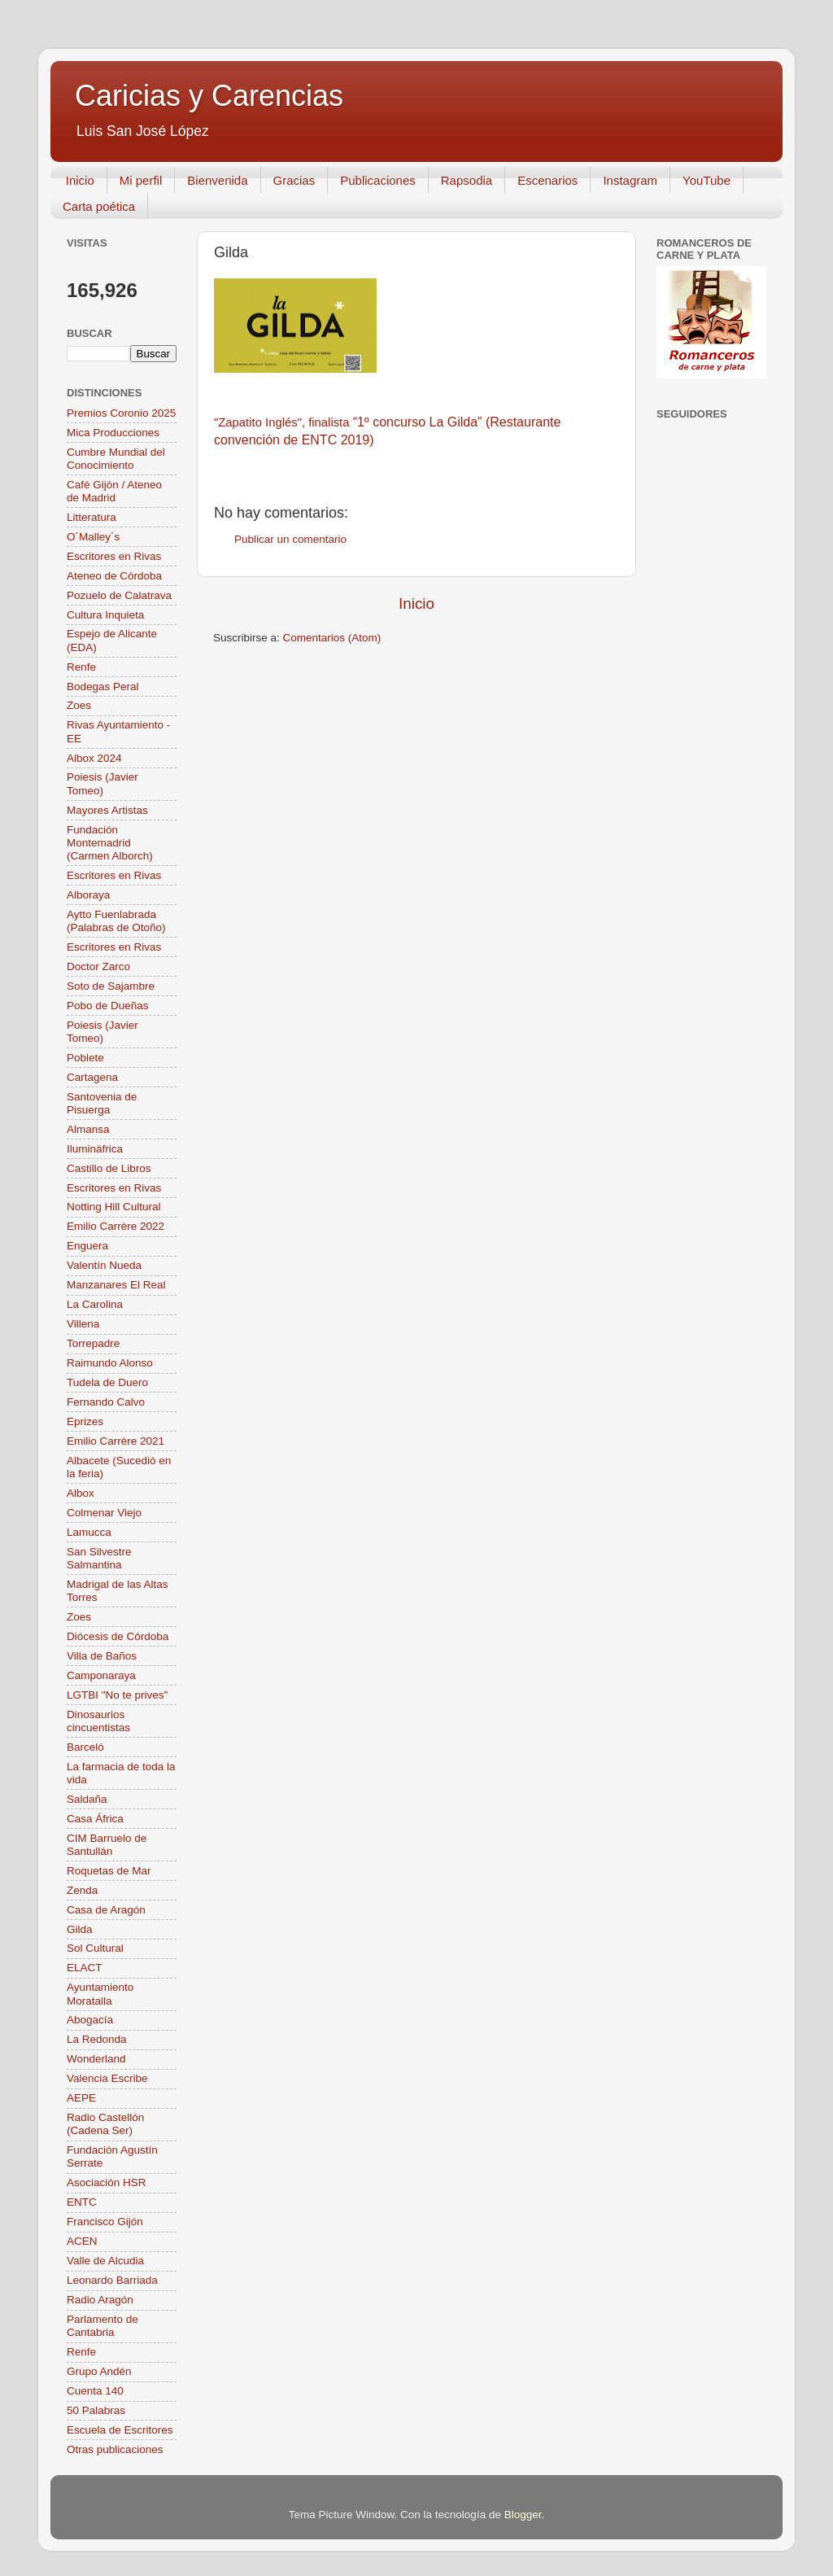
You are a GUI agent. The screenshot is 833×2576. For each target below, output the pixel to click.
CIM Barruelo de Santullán (106, 1844)
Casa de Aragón (106, 1910)
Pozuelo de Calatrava (119, 595)
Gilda (80, 1929)
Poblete (85, 1058)
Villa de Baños (102, 1656)
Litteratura (91, 517)
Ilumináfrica (95, 1149)
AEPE (81, 2098)
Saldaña (87, 1799)
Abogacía (90, 2020)
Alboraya (88, 895)
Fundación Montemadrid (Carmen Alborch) (110, 843)
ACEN (82, 2241)
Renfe (81, 667)
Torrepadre (93, 1343)
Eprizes (85, 1421)
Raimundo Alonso (110, 1363)
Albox (80, 1493)
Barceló (85, 1747)
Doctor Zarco (98, 966)
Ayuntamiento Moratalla (100, 1993)
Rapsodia (466, 180)
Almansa (88, 1129)
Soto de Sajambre (111, 986)
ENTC (82, 2202)
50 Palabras (96, 2410)
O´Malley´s (93, 537)
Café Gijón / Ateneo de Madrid (114, 491)
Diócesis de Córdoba (117, 1636)
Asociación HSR (106, 2182)
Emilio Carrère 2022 (115, 1226)
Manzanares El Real (116, 1285)
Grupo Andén (99, 2371)
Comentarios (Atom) (332, 638)
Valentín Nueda (104, 1265)
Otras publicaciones (115, 2449)
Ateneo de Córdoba (114, 576)
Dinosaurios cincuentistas (98, 1721)
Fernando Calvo (106, 1402)
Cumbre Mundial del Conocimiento (116, 458)
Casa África (95, 1819)
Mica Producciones (113, 432)
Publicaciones (378, 180)
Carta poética (99, 206)
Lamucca (89, 1532)
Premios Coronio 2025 (121, 413)
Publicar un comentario (290, 539)
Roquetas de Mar (109, 1871)
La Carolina (95, 1304)
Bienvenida (217, 180)
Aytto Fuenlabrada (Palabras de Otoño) (116, 921)
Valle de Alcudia (105, 2261)
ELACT (84, 1968)
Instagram (630, 180)
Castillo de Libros (109, 1168)
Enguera (87, 1246)
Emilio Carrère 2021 (115, 1441)
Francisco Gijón (105, 2221)
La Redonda (97, 2039)
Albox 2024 (94, 758)
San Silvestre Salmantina (99, 1558)
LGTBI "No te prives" (117, 1695)
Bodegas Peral (103, 686)
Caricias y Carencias (209, 95)
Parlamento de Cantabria (102, 2325)
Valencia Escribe (107, 2078)
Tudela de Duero (107, 1382)
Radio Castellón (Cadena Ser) (105, 2123)
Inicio (80, 180)
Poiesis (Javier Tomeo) (102, 783)
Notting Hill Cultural (114, 1207)
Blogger (523, 2514)
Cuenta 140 (95, 2391)
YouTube (707, 180)
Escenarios (547, 180)
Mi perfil (141, 180)
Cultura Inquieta (105, 615)
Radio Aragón (100, 2300)
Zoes (79, 705)
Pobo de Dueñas (108, 1005)
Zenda (82, 1890)
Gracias (294, 180)
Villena (83, 1324)
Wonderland (96, 2059)
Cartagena (92, 1077)
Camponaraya (101, 1675)
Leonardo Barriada (112, 2280)
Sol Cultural (95, 1948)
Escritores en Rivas (114, 556)
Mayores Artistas (107, 810)
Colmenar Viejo (104, 1513)
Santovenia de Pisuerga (102, 1103)
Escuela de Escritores (120, 2430)
